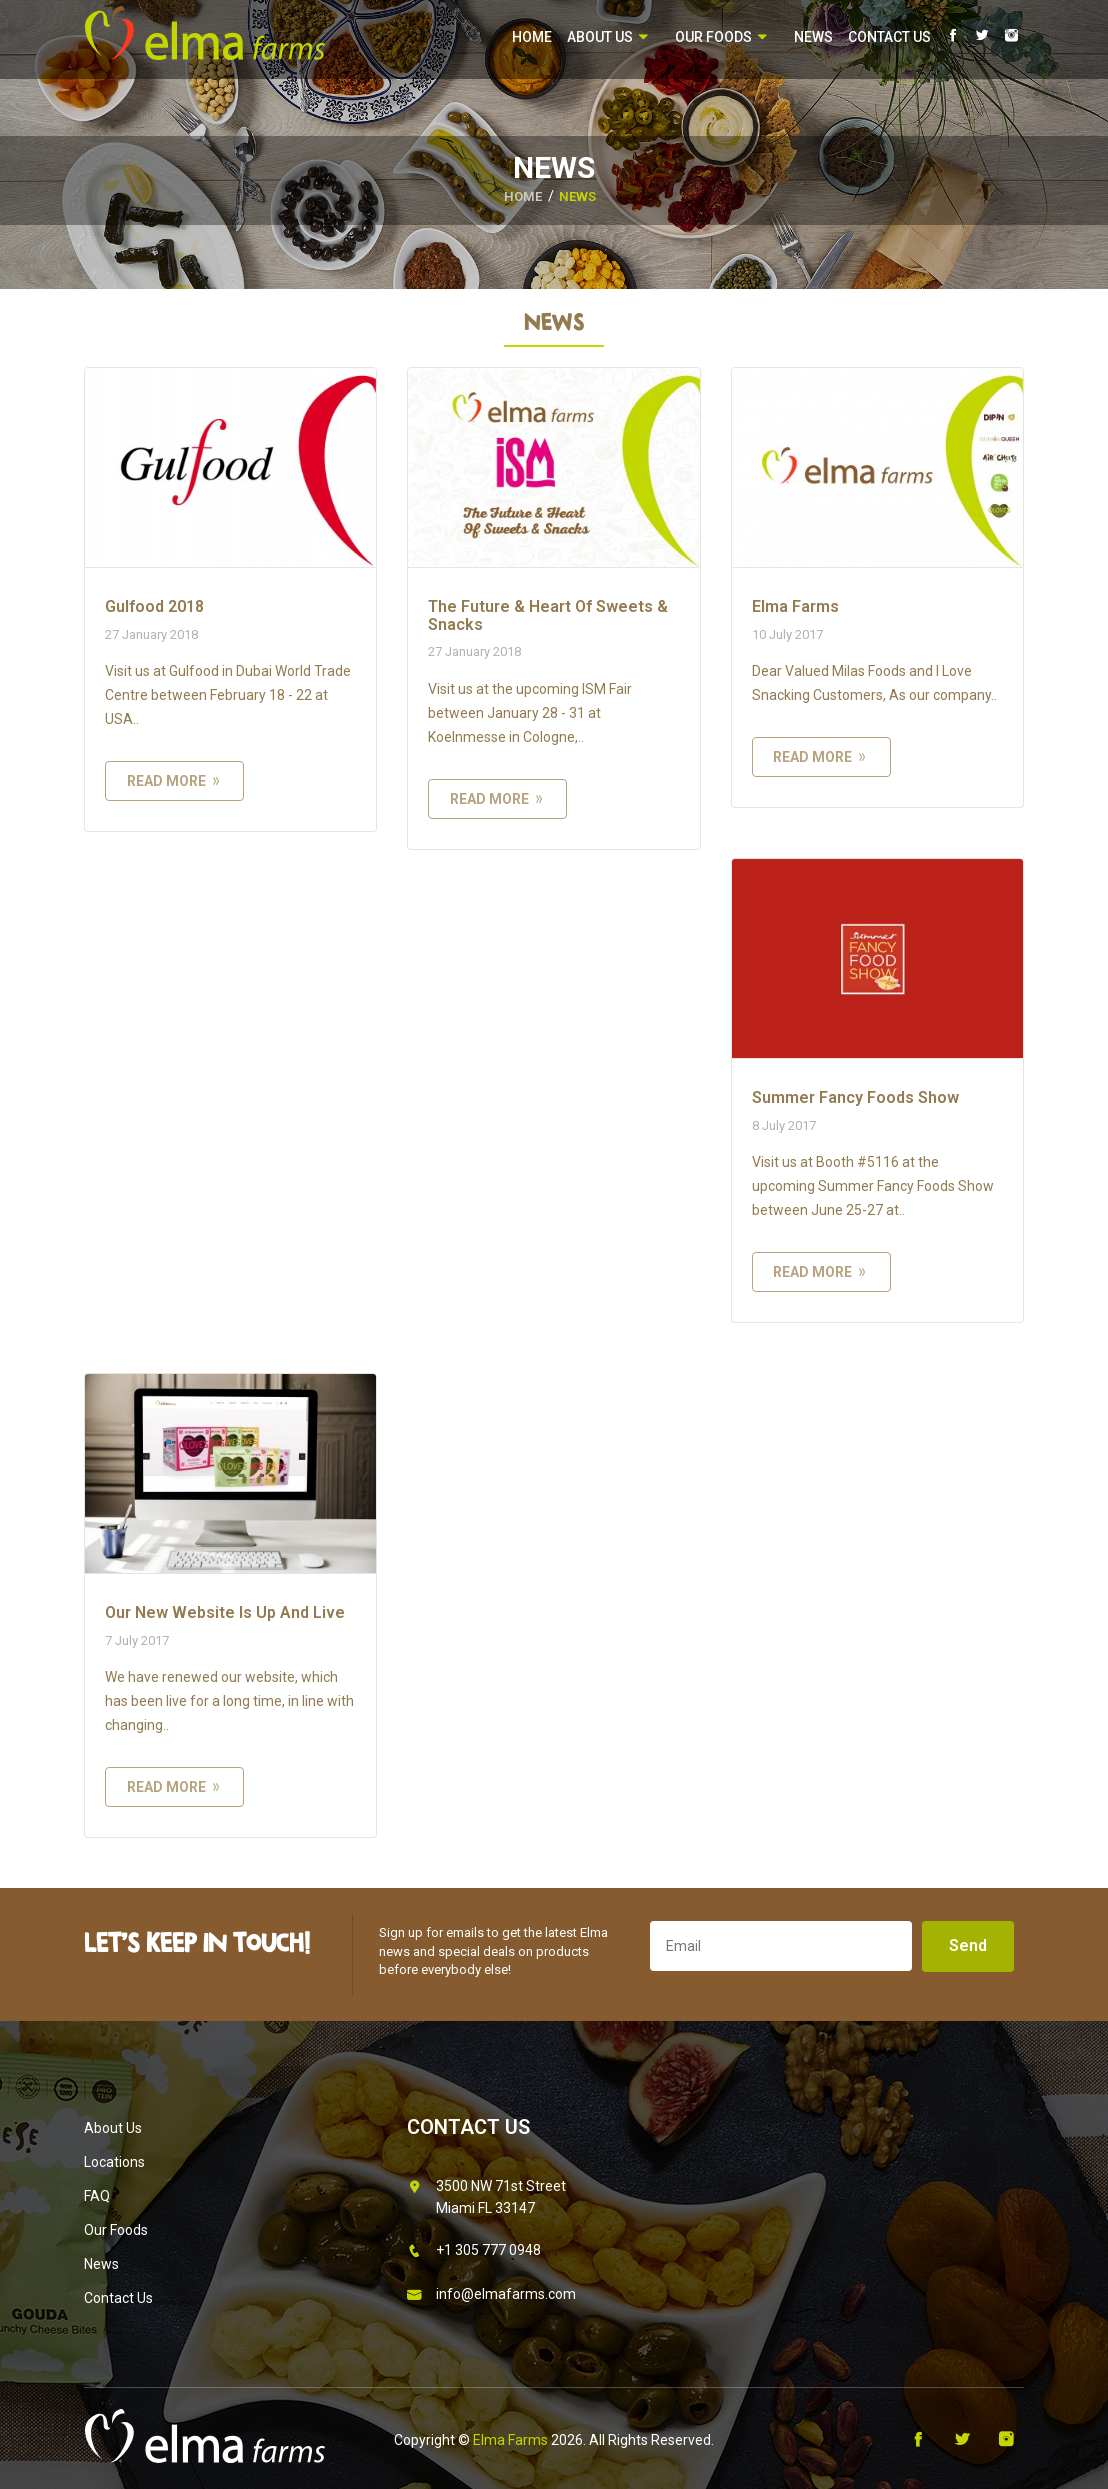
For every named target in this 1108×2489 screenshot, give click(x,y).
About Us (608, 37)
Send (968, 1945)
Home (532, 37)
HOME (523, 196)
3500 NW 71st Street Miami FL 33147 (486, 2195)
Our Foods (722, 37)
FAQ (97, 2196)
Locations (114, 2162)
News (813, 37)
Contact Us (889, 37)
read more (175, 781)
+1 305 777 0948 (474, 2251)
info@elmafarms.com (491, 2295)
